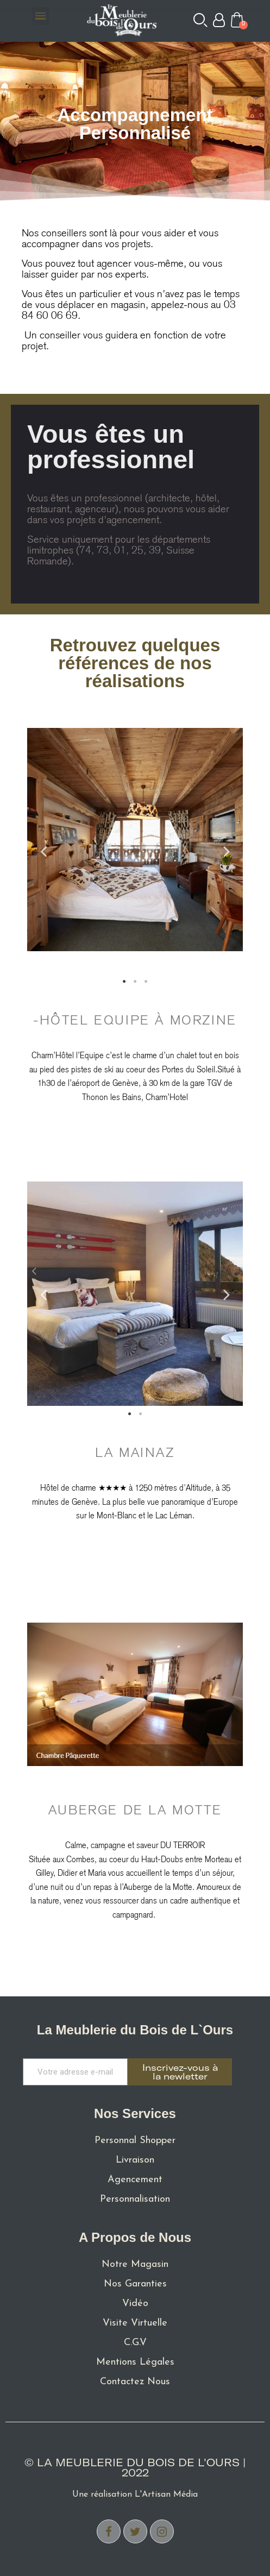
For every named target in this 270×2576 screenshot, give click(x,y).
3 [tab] (146, 981)
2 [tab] (135, 981)
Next (226, 850)
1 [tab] (124, 981)
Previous (43, 850)
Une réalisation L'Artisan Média (135, 2494)
